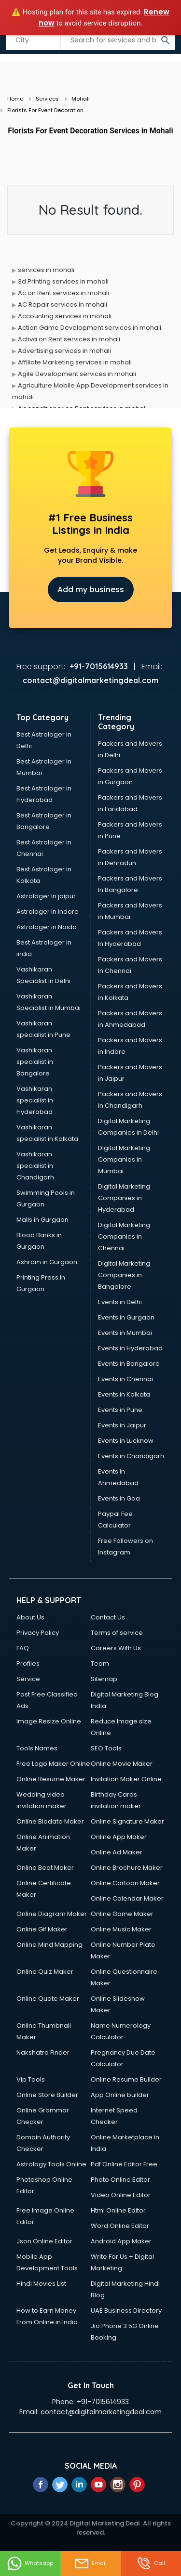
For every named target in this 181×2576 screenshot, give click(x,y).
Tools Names (36, 1748)
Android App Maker (121, 2241)
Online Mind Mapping (49, 1944)
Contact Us (108, 1617)
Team (100, 1663)
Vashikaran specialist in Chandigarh (35, 1166)
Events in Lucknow (125, 1440)
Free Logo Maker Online (53, 1763)
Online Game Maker (122, 1913)
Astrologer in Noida (46, 927)
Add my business (90, 589)
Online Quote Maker (47, 1998)
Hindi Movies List (41, 2283)
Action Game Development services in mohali (89, 327)
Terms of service (117, 1632)
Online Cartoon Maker (125, 1883)
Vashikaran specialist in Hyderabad (34, 1100)
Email (90, 2563)
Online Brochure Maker (127, 1867)
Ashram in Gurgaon (46, 1262)
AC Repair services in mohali (62, 304)
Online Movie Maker (122, 1763)
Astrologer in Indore (47, 911)
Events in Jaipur (122, 1425)
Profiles (28, 1663)
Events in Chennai (125, 1379)
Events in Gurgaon (126, 1317)
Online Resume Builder (126, 2079)
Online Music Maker (121, 1929)
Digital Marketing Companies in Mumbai (124, 1159)
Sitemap (104, 1678)
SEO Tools (106, 1748)
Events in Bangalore (129, 1363)
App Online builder (120, 2094)
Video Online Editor (121, 2195)
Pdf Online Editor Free (124, 2164)
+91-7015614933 (103, 2402)
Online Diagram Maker (51, 1913)
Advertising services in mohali (64, 350)
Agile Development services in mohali (77, 373)
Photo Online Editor (120, 2179)
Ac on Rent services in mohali (63, 293)
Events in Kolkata (124, 1394)
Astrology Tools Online (51, 2164)
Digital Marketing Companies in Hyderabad (124, 1198)
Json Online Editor (44, 2241)
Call (150, 2563)
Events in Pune (120, 1409)
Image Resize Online (48, 1721)
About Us (30, 1617)
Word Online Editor (120, 2225)
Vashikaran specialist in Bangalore (34, 1062)
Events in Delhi (120, 1302)
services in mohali (46, 269)
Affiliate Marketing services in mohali (75, 362)
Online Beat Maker (45, 1867)
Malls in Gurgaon (42, 1219)
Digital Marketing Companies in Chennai (124, 1236)
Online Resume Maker (50, 1779)
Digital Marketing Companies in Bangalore (124, 1275)
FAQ (22, 1648)
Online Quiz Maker (44, 1971)
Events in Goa (119, 1498)
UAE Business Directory (126, 2310)
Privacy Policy (37, 1632)
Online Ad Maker (116, 1852)
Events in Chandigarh (131, 1456)
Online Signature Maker (127, 1821)
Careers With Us (116, 1648)
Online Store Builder (47, 2094)
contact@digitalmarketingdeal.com (101, 2412)
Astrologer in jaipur (46, 896)
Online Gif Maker (42, 1929)
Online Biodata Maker (50, 1821)
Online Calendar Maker (127, 1898)
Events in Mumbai (125, 1332)
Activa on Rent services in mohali (69, 339)
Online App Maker (119, 1836)
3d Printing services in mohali (63, 281)
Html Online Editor (118, 2210)
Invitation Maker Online (126, 1779)
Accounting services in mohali (64, 316)
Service (28, 1678)
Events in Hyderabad (130, 1348)
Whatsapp (30, 2563)
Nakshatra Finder (43, 2052)
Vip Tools (30, 2079)
